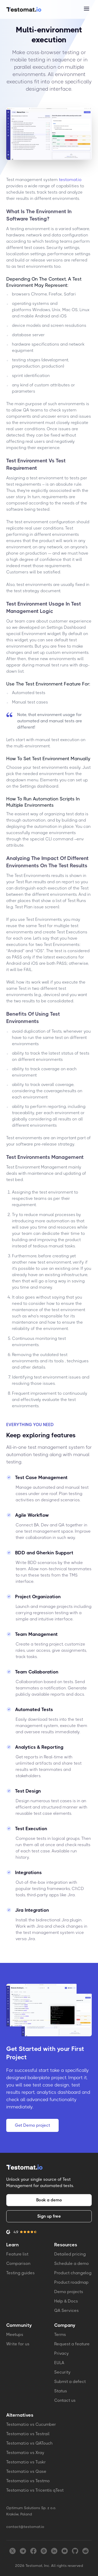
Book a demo (49, 2199)
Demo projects (68, 2291)
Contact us (65, 2400)
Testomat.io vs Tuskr (26, 2461)
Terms (60, 2334)
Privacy (61, 2353)
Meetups (14, 2334)
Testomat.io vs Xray (25, 2452)
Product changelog (72, 2272)
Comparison (18, 2263)
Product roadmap (71, 2282)
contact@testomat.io (25, 2527)
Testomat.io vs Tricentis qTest (35, 2490)
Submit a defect (70, 2381)
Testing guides (20, 2272)
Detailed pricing (70, 2254)
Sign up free (49, 2216)
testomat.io (70, 179)
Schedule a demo (71, 2263)
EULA (59, 2362)
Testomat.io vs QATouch (29, 2443)
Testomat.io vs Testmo (28, 2480)
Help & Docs (66, 2301)
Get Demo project (32, 2125)
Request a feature (72, 2343)
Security (62, 2372)
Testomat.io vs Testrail (28, 2433)
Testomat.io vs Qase (26, 2471)
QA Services (66, 2310)
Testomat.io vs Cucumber (31, 2424)
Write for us (17, 2343)
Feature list (17, 2254)
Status (60, 2390)
